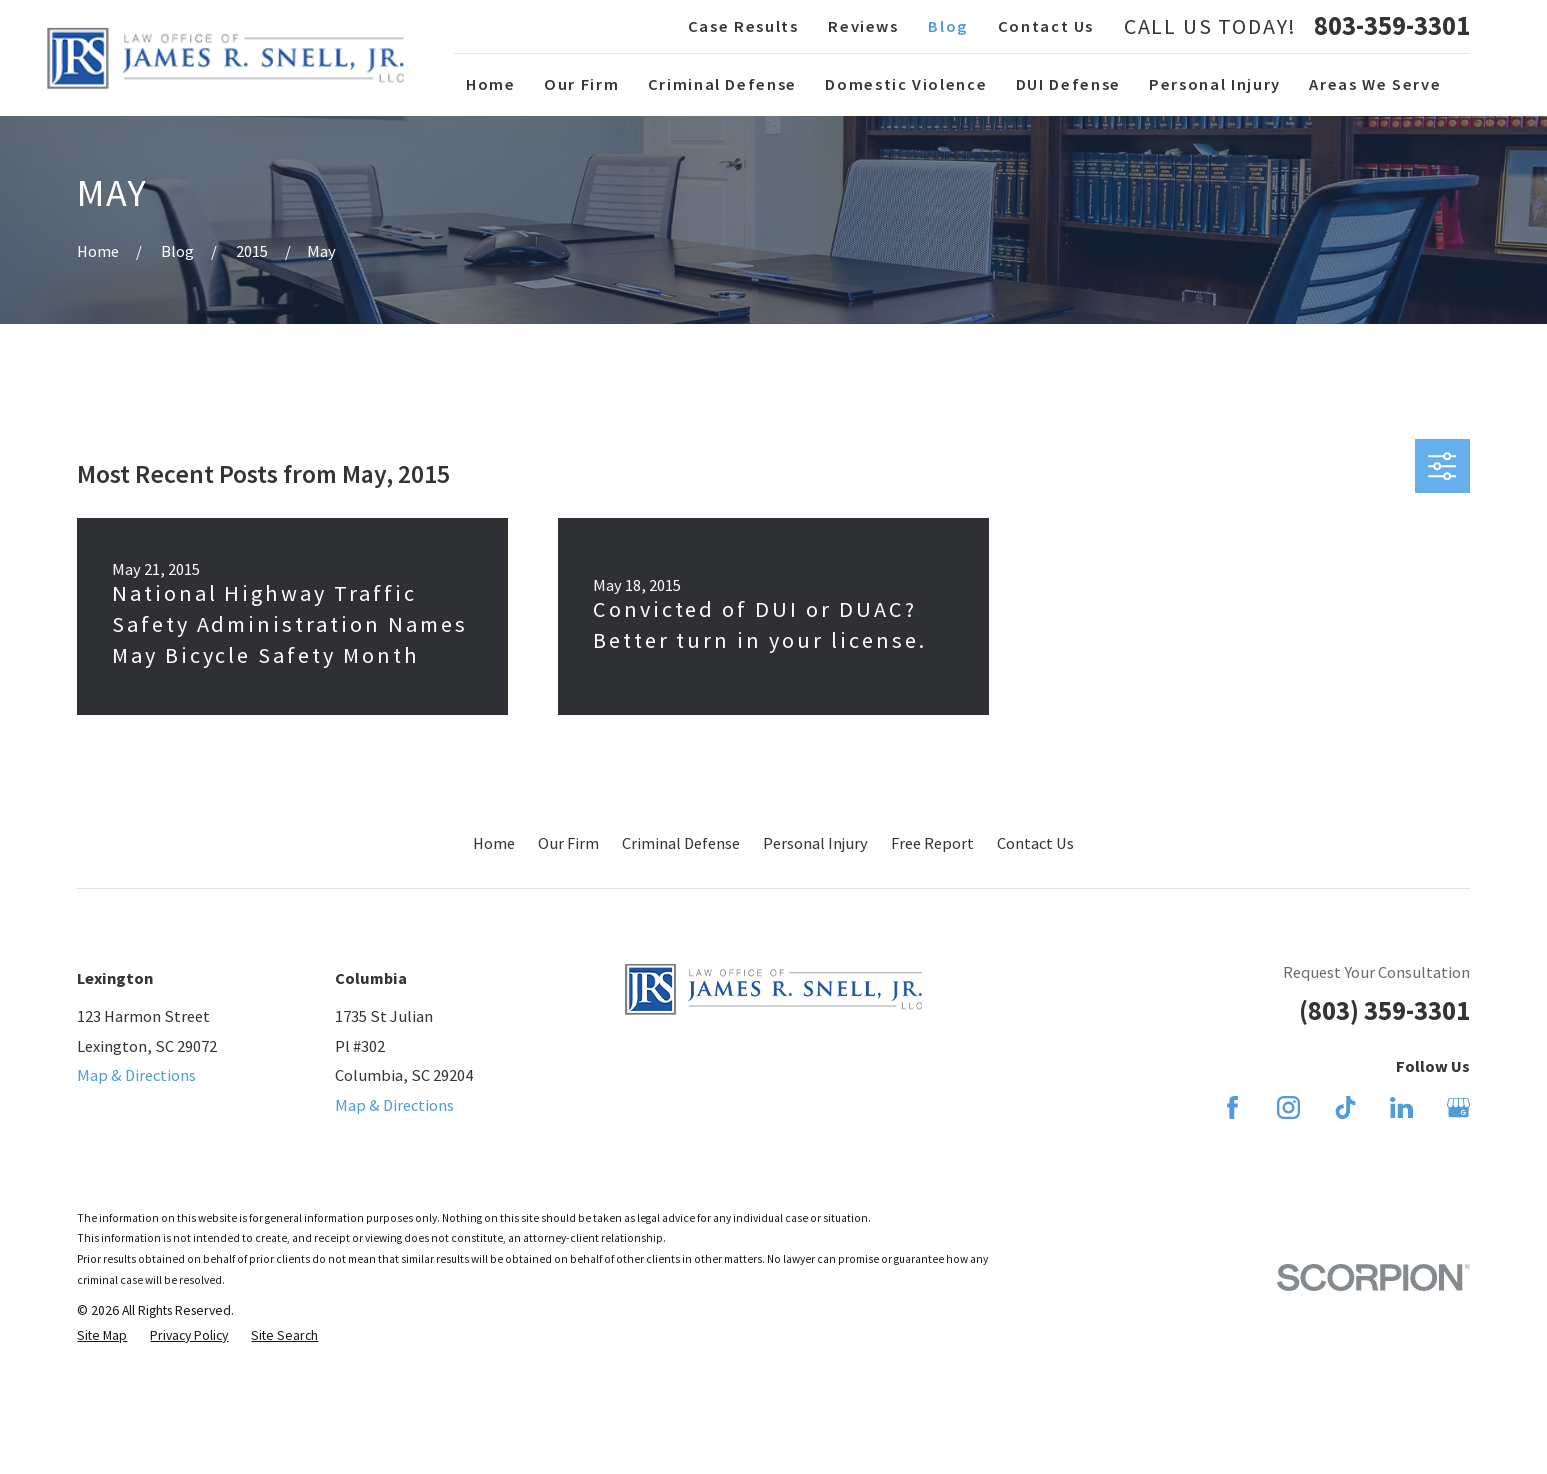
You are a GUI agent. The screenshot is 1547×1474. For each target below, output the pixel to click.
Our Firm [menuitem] (581, 84)
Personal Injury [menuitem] (1215, 84)
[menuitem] (102, 1335)
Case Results (743, 26)
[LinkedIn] (1401, 1107)
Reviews (863, 26)
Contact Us (1046, 26)
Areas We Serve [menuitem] (1375, 84)
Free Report (932, 843)
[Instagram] (1288, 1107)
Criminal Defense (681, 843)
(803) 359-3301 (1384, 1010)
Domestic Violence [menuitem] (906, 84)
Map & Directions (136, 1075)
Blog (948, 26)
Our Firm (568, 843)
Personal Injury (815, 843)
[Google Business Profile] (1458, 1107)
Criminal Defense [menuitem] (722, 84)
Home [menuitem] (491, 84)
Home (494, 843)
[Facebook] (1232, 1107)
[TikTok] (1345, 1107)
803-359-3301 (1392, 26)
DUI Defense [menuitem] (1068, 84)
